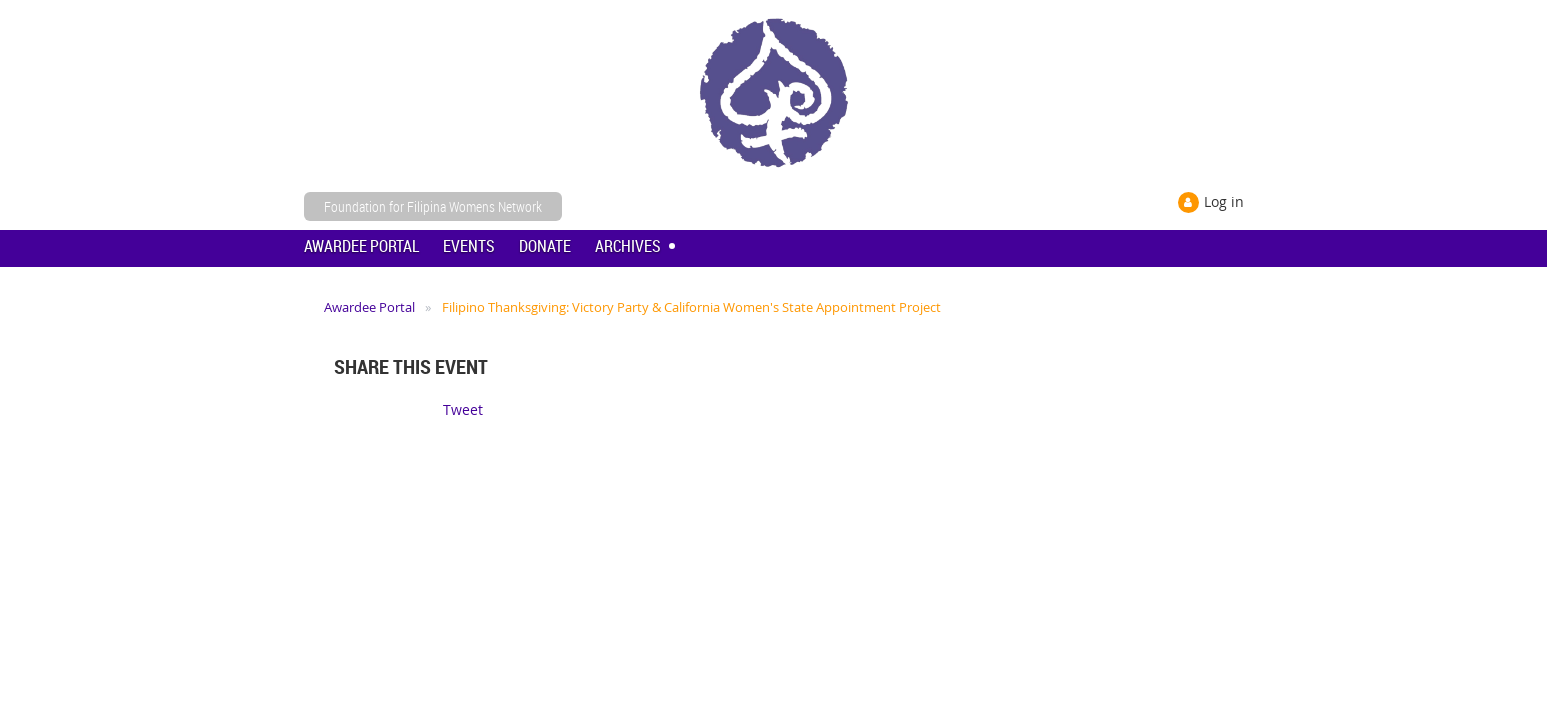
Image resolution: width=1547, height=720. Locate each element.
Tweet (463, 409)
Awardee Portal (369, 307)
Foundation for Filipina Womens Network (433, 206)
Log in (1224, 201)
